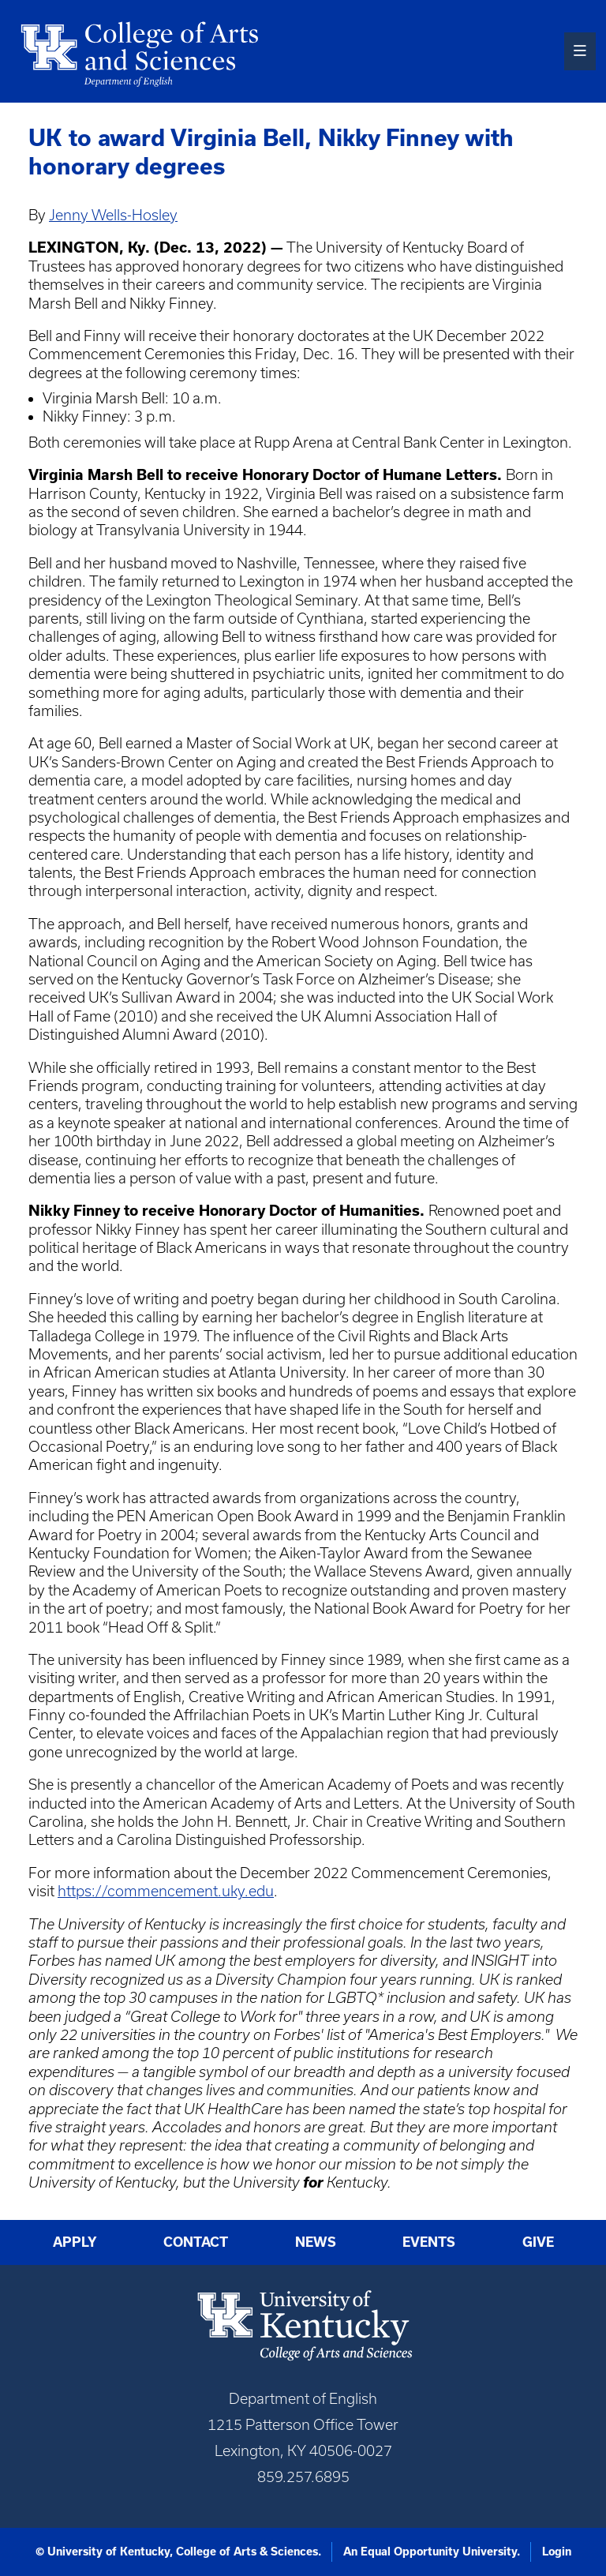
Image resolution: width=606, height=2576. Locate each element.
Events (428, 2242)
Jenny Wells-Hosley (113, 215)
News (315, 2242)
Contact (195, 2242)
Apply (75, 2242)
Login (556, 2551)
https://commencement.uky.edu (166, 1891)
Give (538, 2242)
